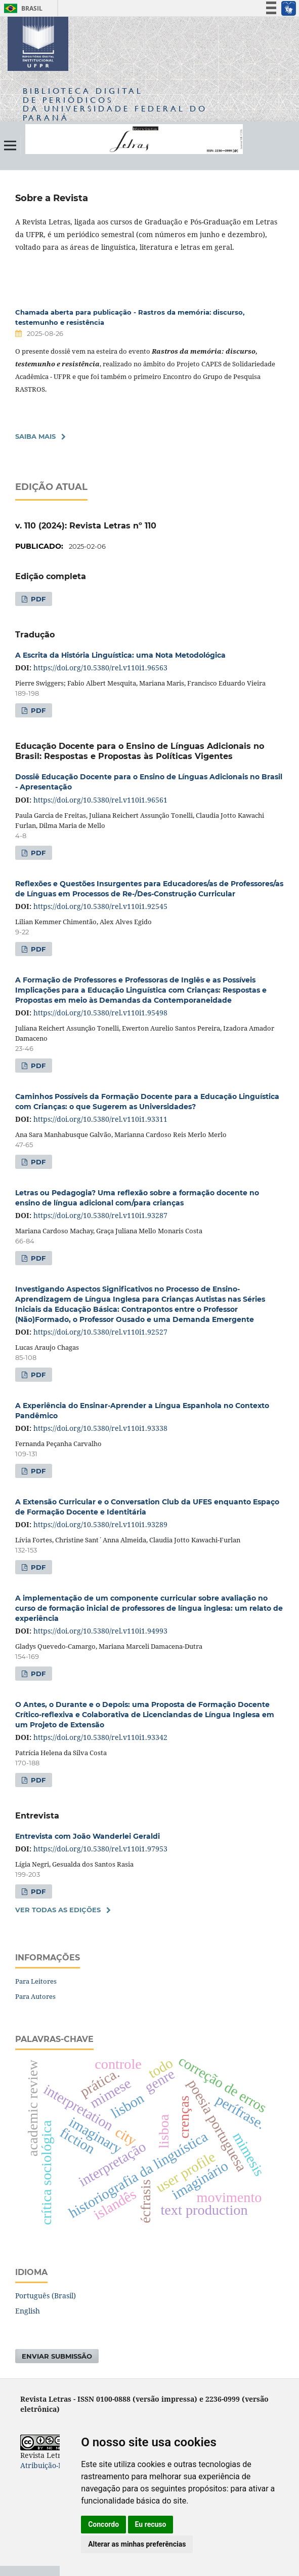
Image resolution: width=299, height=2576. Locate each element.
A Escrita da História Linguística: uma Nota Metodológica (120, 655)
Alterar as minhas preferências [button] (137, 2544)
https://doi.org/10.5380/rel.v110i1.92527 (100, 1332)
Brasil (21, 8)
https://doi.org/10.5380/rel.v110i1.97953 (100, 1848)
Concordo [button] (103, 2524)
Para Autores (35, 1996)
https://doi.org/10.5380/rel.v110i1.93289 (100, 1524)
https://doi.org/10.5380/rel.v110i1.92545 (100, 906)
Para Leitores (36, 1981)
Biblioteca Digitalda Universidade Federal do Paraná (115, 104)
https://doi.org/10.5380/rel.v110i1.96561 (100, 800)
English (27, 2311)
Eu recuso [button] (150, 2524)
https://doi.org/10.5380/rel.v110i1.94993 (100, 1631)
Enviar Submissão (57, 2356)
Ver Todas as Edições (58, 1910)
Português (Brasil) (45, 2295)
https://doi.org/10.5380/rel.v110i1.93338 (100, 1428)
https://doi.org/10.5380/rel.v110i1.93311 (100, 1119)
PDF (37, 599)
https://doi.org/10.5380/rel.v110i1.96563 (100, 667)
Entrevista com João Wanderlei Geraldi (87, 1836)
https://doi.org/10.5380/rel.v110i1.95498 (100, 1012)
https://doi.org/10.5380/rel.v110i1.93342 (100, 1737)
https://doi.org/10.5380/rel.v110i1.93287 (100, 1215)
